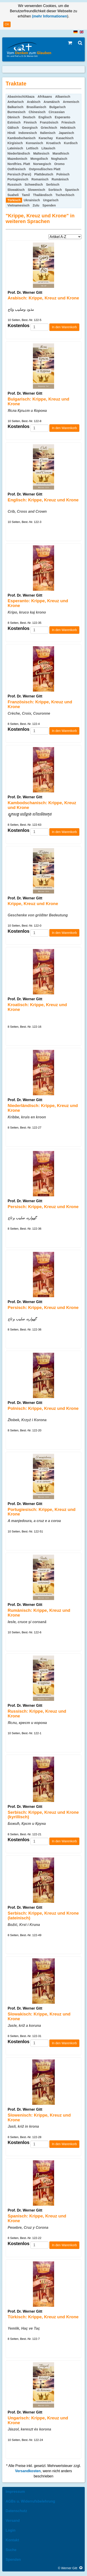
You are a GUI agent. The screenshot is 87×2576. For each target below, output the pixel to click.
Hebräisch (68, 127)
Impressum (15, 2491)
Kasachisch (65, 138)
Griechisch (49, 127)
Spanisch (72, 190)
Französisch (49, 122)
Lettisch (32, 148)
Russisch (14, 184)
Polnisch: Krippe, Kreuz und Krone (43, 1408)
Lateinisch (15, 148)
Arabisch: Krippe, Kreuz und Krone (43, 298)
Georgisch (30, 127)
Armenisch (71, 102)
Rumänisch (60, 179)
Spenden (49, 205)
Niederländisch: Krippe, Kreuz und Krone (43, 1108)
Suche (11, 2550)
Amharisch (15, 102)
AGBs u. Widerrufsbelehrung (30, 2501)
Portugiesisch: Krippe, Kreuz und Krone (42, 1512)
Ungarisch (50, 200)
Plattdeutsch (43, 174)
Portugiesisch (17, 179)
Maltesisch (41, 153)
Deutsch (29, 117)
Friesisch (68, 122)
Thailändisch (42, 195)
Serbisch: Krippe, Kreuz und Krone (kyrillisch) (43, 1814)
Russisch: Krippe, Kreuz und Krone (37, 1713)
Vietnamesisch (18, 205)
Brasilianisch (36, 107)
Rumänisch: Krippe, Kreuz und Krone (39, 1612)
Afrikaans (45, 96)
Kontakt (12, 2540)
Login (11, 2530)
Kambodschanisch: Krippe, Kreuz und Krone (42, 805)
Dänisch (13, 117)
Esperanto (62, 117)
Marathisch (61, 153)
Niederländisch (18, 153)
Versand (13, 2521)
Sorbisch (55, 190)
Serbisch (52, 184)
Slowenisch (36, 190)
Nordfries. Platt (18, 164)
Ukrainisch (32, 200)
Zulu (36, 205)
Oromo (59, 164)
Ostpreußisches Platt (44, 169)
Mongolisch (39, 158)
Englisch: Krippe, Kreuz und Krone (43, 500)
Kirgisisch (15, 143)
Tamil (26, 195)
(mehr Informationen (49, 16)
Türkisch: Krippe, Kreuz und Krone (43, 2316)
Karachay (46, 138)
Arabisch (33, 102)
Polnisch (62, 174)
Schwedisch (34, 184)
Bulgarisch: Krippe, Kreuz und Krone (38, 401)
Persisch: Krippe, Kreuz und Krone (43, 1206)
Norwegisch (42, 164)
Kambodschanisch (21, 138)
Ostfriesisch (16, 169)
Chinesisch (37, 112)
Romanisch (40, 179)
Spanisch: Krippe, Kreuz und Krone (37, 2218)
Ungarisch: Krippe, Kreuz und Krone (38, 2420)
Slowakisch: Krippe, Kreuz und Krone (39, 2016)
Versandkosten (28, 2471)
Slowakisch (16, 190)
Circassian (57, 112)
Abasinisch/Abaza (20, 96)
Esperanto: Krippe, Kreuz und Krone (38, 603)
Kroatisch (53, 143)
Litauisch (48, 148)
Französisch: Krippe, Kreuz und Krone (40, 704)
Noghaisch (59, 158)
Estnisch (14, 122)
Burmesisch (16, 112)
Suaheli (13, 195)
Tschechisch (64, 195)
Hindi (11, 133)
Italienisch (47, 133)
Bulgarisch (57, 107)
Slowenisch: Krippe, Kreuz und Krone (39, 2117)
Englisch (45, 117)
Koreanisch (34, 143)
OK (7, 24)
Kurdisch (71, 143)
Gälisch (13, 127)
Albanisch (62, 96)
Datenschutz (16, 2511)
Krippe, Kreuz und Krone (33, 903)
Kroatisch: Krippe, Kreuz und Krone (37, 1007)
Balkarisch (15, 107)
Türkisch (14, 200)
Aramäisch (52, 102)
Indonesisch (27, 133)
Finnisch (30, 122)
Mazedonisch (17, 158)
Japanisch (66, 133)
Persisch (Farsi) (19, 174)
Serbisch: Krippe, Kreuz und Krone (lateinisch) (43, 1915)
